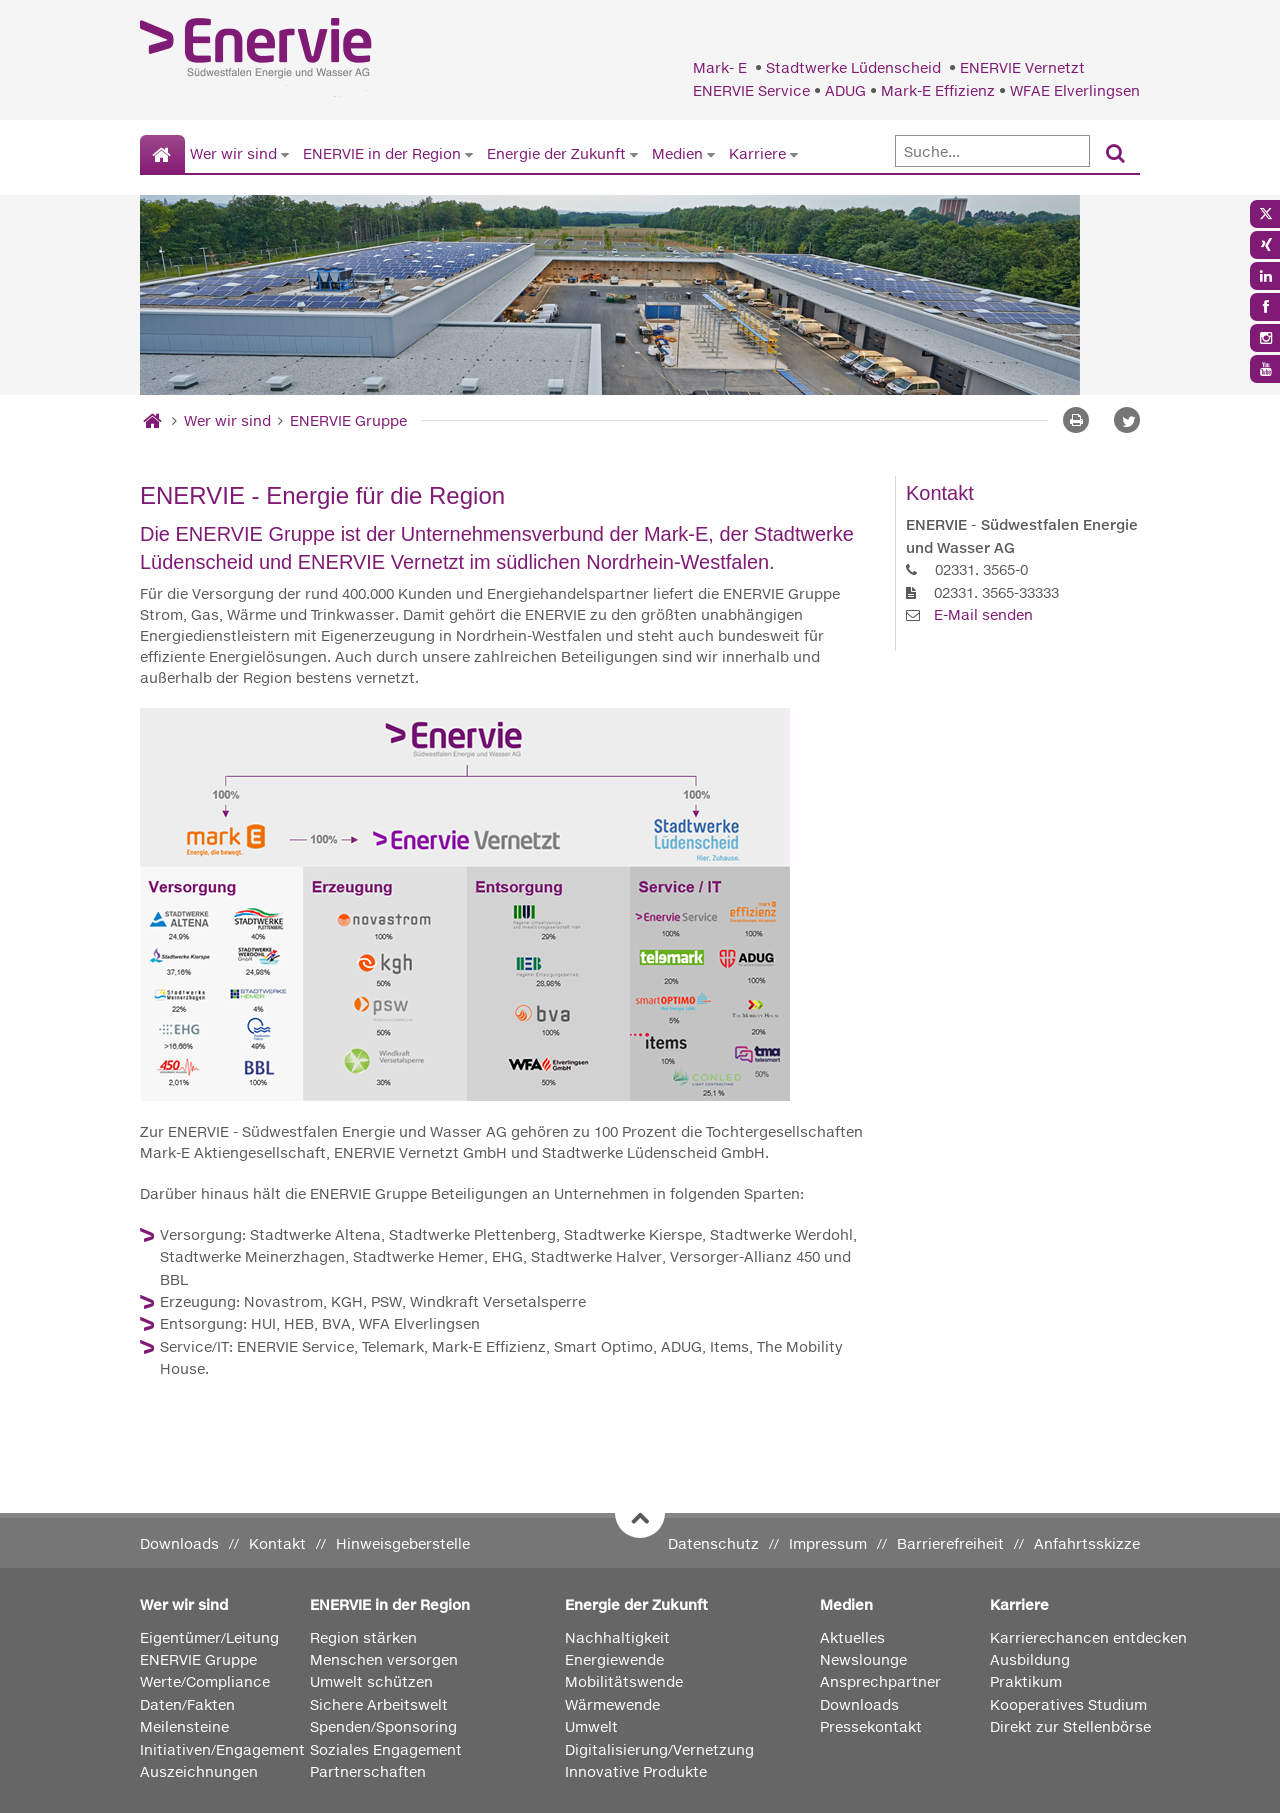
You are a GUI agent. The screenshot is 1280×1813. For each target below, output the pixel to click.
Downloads (179, 1543)
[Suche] (992, 151)
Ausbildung (1030, 1659)
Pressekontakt (871, 1726)
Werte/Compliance (205, 1681)
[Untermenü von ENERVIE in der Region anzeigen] (469, 154)
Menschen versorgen (384, 1659)
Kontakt (277, 1543)
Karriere (757, 153)
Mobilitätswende (624, 1681)
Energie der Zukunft (556, 153)
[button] (1127, 420)
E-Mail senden (983, 614)
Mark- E (722, 67)
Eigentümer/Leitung (209, 1637)
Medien (677, 153)
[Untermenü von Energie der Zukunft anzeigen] (634, 154)
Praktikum (1026, 1681)
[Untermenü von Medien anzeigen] (711, 154)
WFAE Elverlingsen (1075, 90)
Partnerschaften (368, 1771)
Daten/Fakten (187, 1704)
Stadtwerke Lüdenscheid (855, 67)
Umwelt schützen (371, 1681)
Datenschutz (713, 1543)
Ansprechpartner (880, 1681)
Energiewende (614, 1659)
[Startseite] (162, 155)
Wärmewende (612, 1704)
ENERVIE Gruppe (348, 420)
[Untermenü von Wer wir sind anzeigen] (285, 154)
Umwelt (591, 1726)
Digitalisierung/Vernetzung (659, 1749)
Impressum (828, 1543)
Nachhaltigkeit (617, 1637)
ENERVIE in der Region (382, 153)
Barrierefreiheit (950, 1543)
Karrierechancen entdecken (1088, 1637)
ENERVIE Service (751, 90)
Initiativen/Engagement (222, 1749)
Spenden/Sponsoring (383, 1726)
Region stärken (363, 1637)
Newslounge (863, 1659)
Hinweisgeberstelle (403, 1543)
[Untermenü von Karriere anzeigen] (794, 154)
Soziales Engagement (386, 1749)
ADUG (845, 90)
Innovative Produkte (636, 1771)
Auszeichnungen (199, 1771)
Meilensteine (184, 1726)
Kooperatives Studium (1068, 1704)
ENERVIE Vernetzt (1022, 67)
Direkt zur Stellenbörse (1070, 1726)
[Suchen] (1115, 154)
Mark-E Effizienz (938, 90)
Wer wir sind (233, 153)
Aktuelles (852, 1637)
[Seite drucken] (1076, 420)
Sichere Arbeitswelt (379, 1704)
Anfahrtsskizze (1087, 1543)
